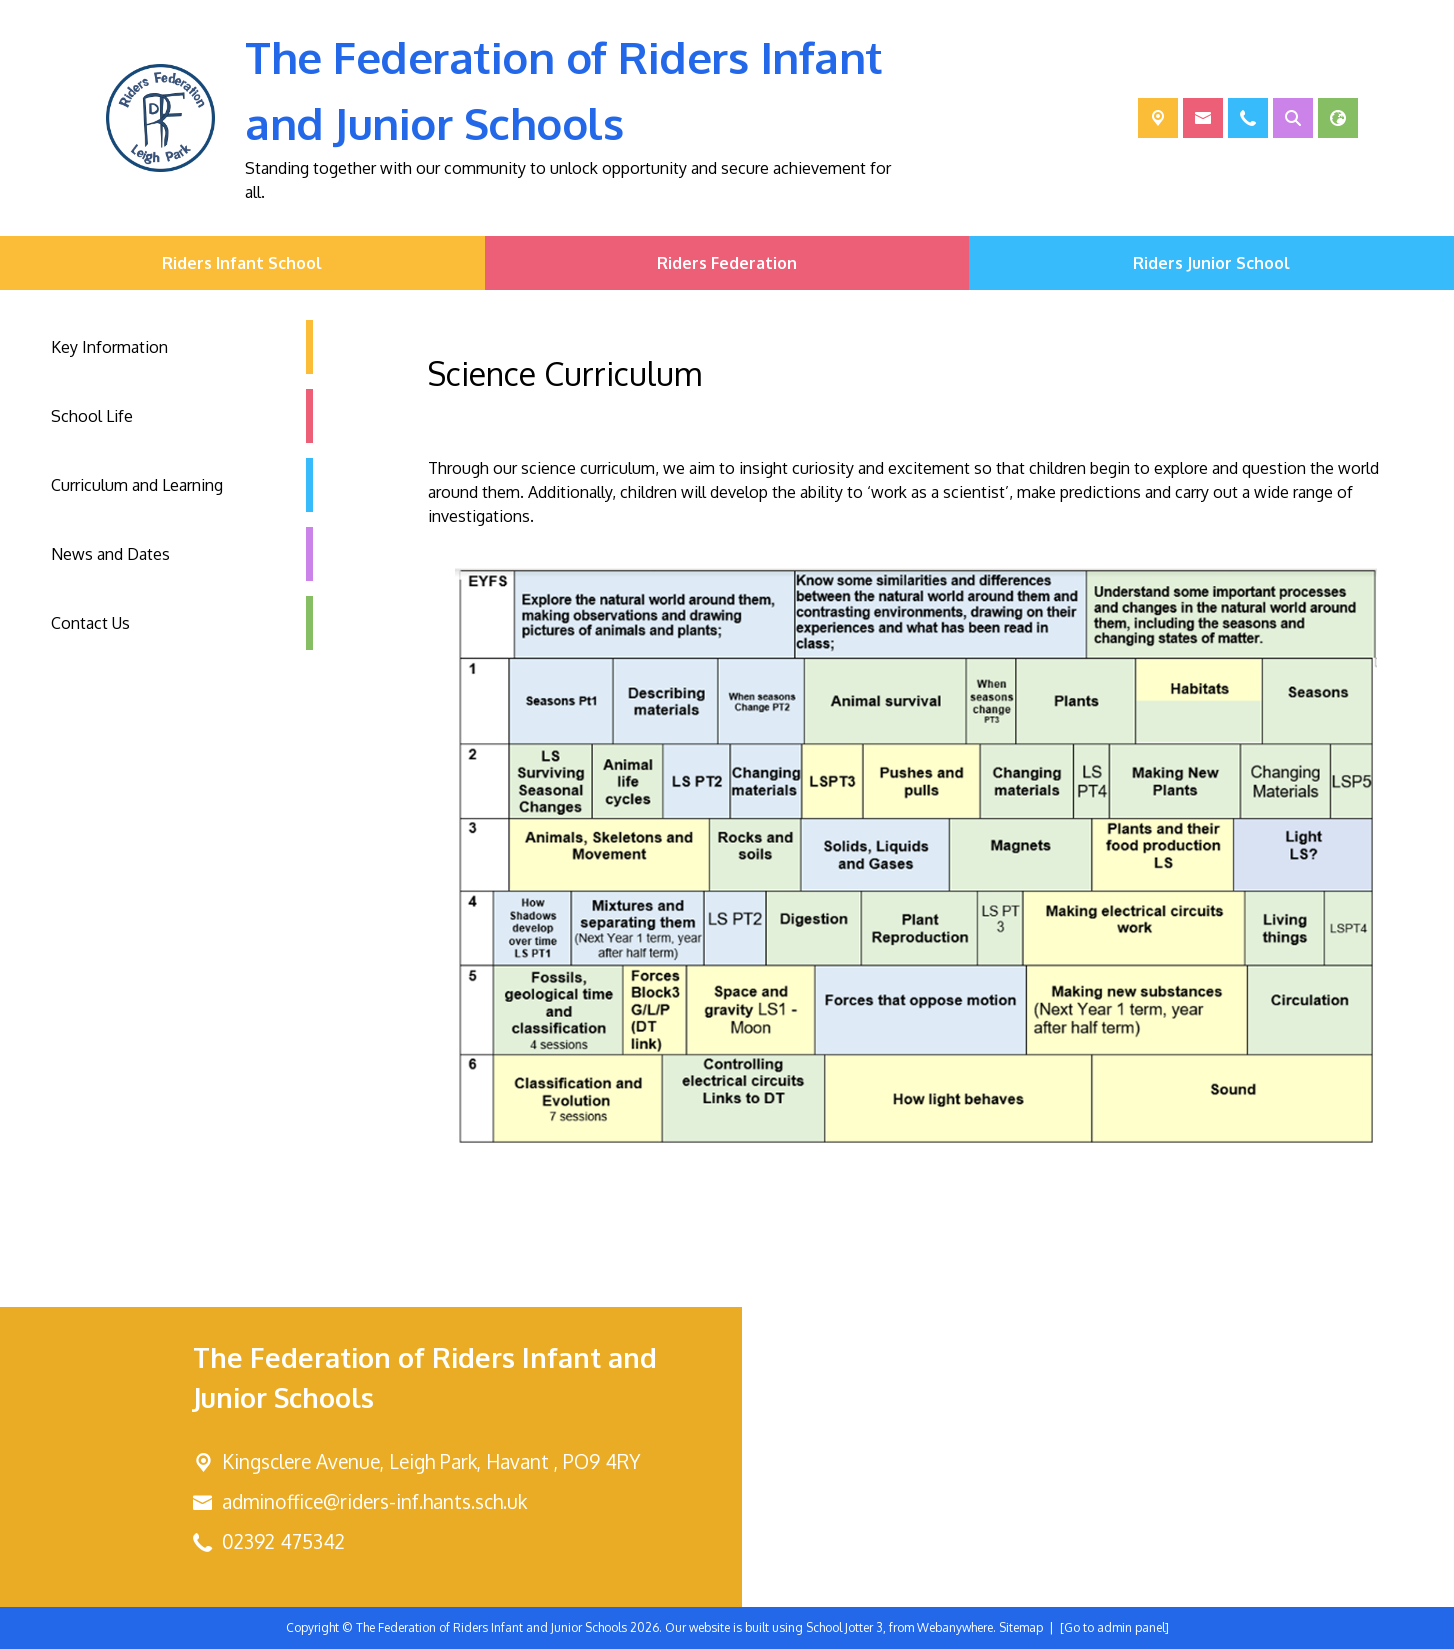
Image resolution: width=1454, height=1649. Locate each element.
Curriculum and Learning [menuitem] (137, 485)
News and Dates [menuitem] (110, 554)
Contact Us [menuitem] (90, 623)
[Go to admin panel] (1114, 1627)
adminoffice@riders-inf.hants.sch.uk (374, 1501)
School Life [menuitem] (92, 416)
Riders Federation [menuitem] (727, 263)
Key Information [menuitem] (109, 347)
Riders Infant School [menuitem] (242, 263)
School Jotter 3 (844, 1627)
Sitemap (1021, 1627)
